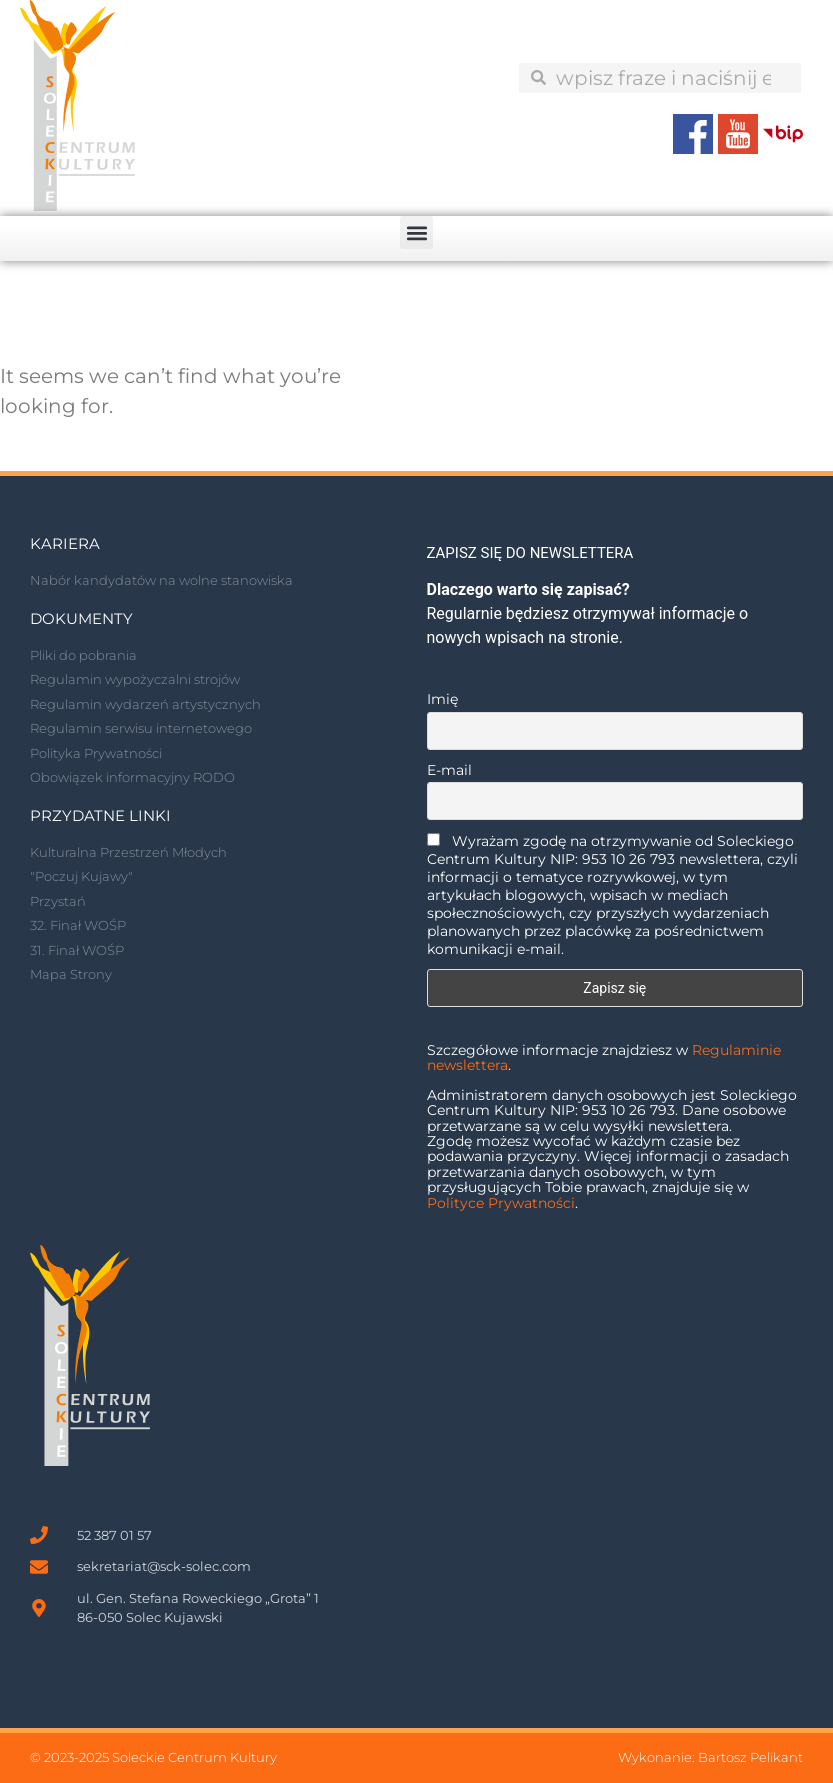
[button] (416, 232)
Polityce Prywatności (501, 1203)
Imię (442, 699)
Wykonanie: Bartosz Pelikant (710, 1757)
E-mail (449, 770)
